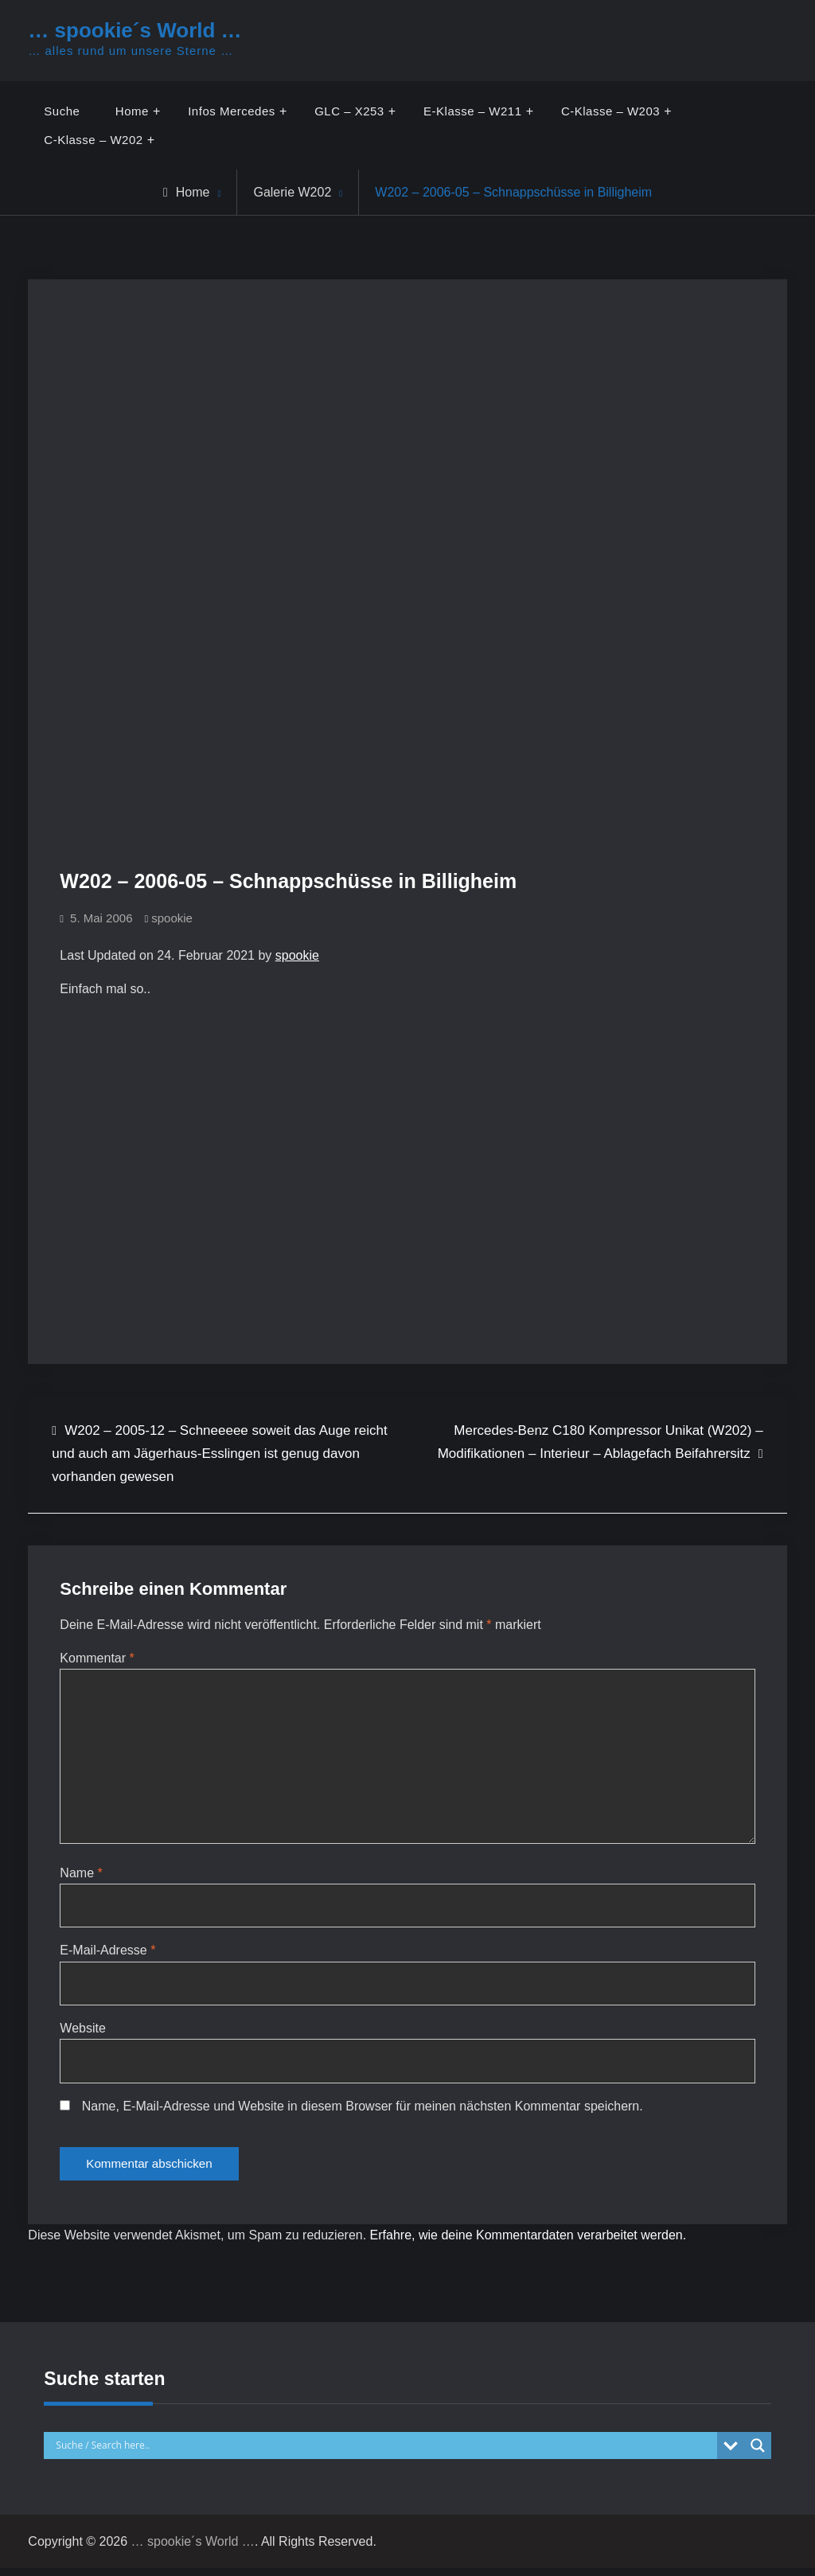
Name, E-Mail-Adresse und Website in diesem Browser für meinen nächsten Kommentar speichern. (362, 2111)
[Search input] (384, 2453)
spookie (172, 918)
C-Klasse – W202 (93, 139)
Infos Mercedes (231, 111)
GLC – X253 (349, 111)
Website (83, 2033)
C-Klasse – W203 (610, 111)
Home (132, 111)
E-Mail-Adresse (107, 1955)
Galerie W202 (292, 192)
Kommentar (97, 1658)
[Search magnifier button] (757, 2453)
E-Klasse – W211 (472, 111)
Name (81, 1877)
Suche (62, 111)
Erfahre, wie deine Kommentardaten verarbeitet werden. (528, 2243)
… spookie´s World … (134, 30)
